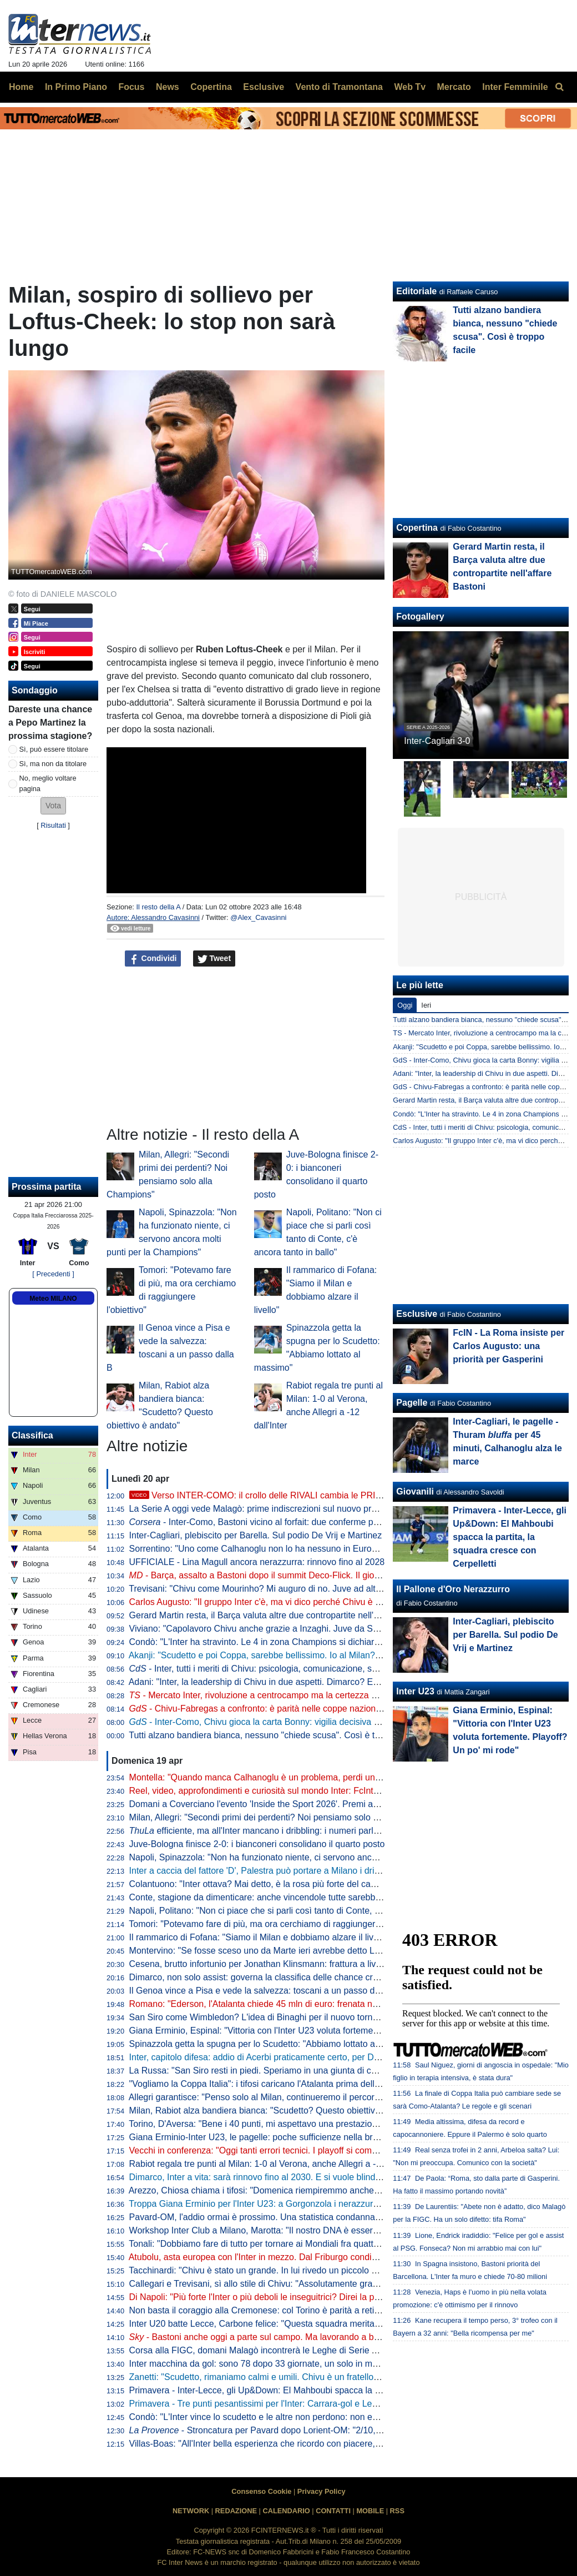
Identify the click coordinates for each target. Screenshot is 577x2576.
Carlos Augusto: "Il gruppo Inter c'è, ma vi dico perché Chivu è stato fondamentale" (291, 1602)
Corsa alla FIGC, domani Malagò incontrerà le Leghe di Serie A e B (261, 2350)
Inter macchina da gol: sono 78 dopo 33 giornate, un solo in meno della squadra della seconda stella (326, 2363)
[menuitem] (559, 87)
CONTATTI (333, 2511)
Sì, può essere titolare (53, 749)
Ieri (426, 1005)
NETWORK (191, 2511)
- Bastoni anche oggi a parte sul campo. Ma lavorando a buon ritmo (270, 2337)
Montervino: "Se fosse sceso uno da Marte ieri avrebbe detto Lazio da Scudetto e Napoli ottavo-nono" (328, 1950)
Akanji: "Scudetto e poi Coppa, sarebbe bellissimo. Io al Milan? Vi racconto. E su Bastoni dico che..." (326, 1655)
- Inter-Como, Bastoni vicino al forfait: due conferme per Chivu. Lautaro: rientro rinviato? (318, 1522)
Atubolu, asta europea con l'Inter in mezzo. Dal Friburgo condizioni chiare (273, 2257)
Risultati (53, 825)
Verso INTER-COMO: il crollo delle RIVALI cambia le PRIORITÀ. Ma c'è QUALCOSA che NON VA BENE (346, 1495)
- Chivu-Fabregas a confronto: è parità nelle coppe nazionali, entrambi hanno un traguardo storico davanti (346, 1708)
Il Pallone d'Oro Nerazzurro (453, 1589)
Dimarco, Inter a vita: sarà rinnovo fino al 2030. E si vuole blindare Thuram (275, 2177)
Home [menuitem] (21, 87)
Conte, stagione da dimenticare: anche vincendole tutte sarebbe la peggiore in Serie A (298, 1897)
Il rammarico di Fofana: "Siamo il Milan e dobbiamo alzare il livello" (260, 1937)
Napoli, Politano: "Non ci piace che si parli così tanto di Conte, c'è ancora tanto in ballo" (300, 1910)
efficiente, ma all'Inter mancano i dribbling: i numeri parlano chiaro (272, 1830)
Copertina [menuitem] (211, 87)
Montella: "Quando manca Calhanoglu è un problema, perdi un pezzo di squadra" (288, 1777)
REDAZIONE (236, 2511)
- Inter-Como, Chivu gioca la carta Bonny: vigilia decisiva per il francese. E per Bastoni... (312, 1722)
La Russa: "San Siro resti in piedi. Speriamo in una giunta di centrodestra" (274, 2070)
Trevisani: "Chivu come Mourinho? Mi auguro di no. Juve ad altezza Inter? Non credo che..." (309, 1588)
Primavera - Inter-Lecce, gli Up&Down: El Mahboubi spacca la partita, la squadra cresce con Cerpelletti (331, 2390)
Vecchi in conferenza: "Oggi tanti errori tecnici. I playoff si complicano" (266, 2150)
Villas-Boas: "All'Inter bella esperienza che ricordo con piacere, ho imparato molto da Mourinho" (316, 2443)
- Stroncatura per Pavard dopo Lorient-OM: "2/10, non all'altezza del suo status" (311, 2430)
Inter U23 (415, 1691)
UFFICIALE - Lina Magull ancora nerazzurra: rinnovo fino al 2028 (257, 1562)
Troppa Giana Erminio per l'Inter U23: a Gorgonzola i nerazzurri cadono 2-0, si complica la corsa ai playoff (337, 2203)
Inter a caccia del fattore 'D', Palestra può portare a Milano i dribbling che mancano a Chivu (308, 1870)
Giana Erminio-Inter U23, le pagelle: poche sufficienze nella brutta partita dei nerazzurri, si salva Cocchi (332, 2137)
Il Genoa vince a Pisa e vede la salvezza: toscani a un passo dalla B (263, 1990)
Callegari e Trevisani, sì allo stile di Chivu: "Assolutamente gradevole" (265, 2283)
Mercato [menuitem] (453, 87)
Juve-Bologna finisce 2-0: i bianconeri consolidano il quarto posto (257, 1844)
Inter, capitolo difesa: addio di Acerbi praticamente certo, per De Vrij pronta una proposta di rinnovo (323, 2057)
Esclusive (416, 1314)
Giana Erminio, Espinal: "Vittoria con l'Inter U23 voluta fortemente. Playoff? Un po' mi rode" (307, 2030)
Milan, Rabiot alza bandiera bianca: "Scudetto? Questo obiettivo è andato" (275, 2110)
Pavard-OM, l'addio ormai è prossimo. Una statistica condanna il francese (273, 2217)
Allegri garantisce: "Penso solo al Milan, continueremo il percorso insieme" (274, 2097)
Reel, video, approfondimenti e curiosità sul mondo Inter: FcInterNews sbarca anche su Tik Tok (315, 1790)
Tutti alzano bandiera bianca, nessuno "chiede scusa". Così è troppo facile (275, 1735)
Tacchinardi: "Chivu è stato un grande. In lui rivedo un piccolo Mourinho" (270, 2270)
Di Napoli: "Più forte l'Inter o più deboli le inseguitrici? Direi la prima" (262, 2297)
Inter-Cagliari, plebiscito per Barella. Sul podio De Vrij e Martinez (255, 1535)
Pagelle (411, 1402)
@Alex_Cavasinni (258, 917)
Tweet (214, 959)
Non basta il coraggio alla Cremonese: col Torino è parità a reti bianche (268, 2310)
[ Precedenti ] (53, 1274)
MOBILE (370, 2511)
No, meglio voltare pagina (48, 783)
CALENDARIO (286, 2511)
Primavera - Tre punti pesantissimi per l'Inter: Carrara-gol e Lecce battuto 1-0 (280, 2403)
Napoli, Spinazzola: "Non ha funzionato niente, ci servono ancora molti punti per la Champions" (316, 1857)
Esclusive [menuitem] (263, 87)
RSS (397, 2511)
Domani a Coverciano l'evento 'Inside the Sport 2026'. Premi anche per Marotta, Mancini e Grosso (321, 1804)
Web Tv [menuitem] (410, 87)
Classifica (32, 1435)
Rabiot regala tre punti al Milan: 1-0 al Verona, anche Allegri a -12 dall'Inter (275, 2164)
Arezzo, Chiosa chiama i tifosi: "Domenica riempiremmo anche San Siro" (271, 2190)
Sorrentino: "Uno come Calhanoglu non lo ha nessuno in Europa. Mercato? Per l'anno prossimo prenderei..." (342, 1548)
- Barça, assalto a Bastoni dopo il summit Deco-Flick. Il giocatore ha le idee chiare (298, 1575)
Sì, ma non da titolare (53, 763)
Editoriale (416, 291)
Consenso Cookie (261, 2491)
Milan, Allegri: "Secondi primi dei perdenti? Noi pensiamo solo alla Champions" (283, 1817)
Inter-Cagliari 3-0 (437, 741)
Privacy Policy (321, 2491)
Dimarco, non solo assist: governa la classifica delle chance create (259, 1977)
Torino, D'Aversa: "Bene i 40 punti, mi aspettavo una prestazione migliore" (273, 2124)
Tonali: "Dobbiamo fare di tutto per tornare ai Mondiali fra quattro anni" (266, 2243)
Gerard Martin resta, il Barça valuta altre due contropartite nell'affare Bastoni (278, 1615)
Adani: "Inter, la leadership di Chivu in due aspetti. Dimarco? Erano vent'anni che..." (292, 1682)
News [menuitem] (167, 87)
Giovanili (415, 1491)
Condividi (153, 959)
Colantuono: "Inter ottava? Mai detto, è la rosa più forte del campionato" (270, 1884)
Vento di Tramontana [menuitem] (339, 87)
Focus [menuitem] (131, 87)
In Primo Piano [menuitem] (76, 87)
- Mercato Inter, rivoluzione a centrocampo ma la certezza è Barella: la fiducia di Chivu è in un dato (329, 1695)
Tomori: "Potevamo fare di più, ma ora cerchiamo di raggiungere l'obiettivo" (275, 1924)
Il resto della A (158, 907)
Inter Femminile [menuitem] (515, 87)
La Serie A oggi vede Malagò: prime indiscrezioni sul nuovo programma (269, 1508)
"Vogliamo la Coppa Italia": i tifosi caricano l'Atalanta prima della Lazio (266, 2084)
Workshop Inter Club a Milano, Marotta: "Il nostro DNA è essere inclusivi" (271, 2230)
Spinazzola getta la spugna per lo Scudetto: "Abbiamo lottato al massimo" (273, 2044)
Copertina (417, 527)
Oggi (404, 1005)
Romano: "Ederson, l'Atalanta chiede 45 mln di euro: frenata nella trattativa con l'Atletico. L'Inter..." (321, 2004)
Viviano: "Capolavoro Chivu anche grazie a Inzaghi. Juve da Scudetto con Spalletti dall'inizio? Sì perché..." (338, 1628)
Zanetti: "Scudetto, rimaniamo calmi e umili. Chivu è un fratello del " (276, 2377)
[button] (53, 805)
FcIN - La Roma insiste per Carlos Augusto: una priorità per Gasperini (508, 1346)
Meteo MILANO (53, 1298)
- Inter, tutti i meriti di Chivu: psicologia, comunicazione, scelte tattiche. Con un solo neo (310, 1668)
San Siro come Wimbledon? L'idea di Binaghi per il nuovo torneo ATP (265, 2017)
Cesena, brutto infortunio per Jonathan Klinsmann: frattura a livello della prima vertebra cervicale (318, 1964)
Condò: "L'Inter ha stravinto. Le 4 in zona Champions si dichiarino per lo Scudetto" (290, 1642)
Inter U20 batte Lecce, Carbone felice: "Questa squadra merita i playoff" (270, 2323)
